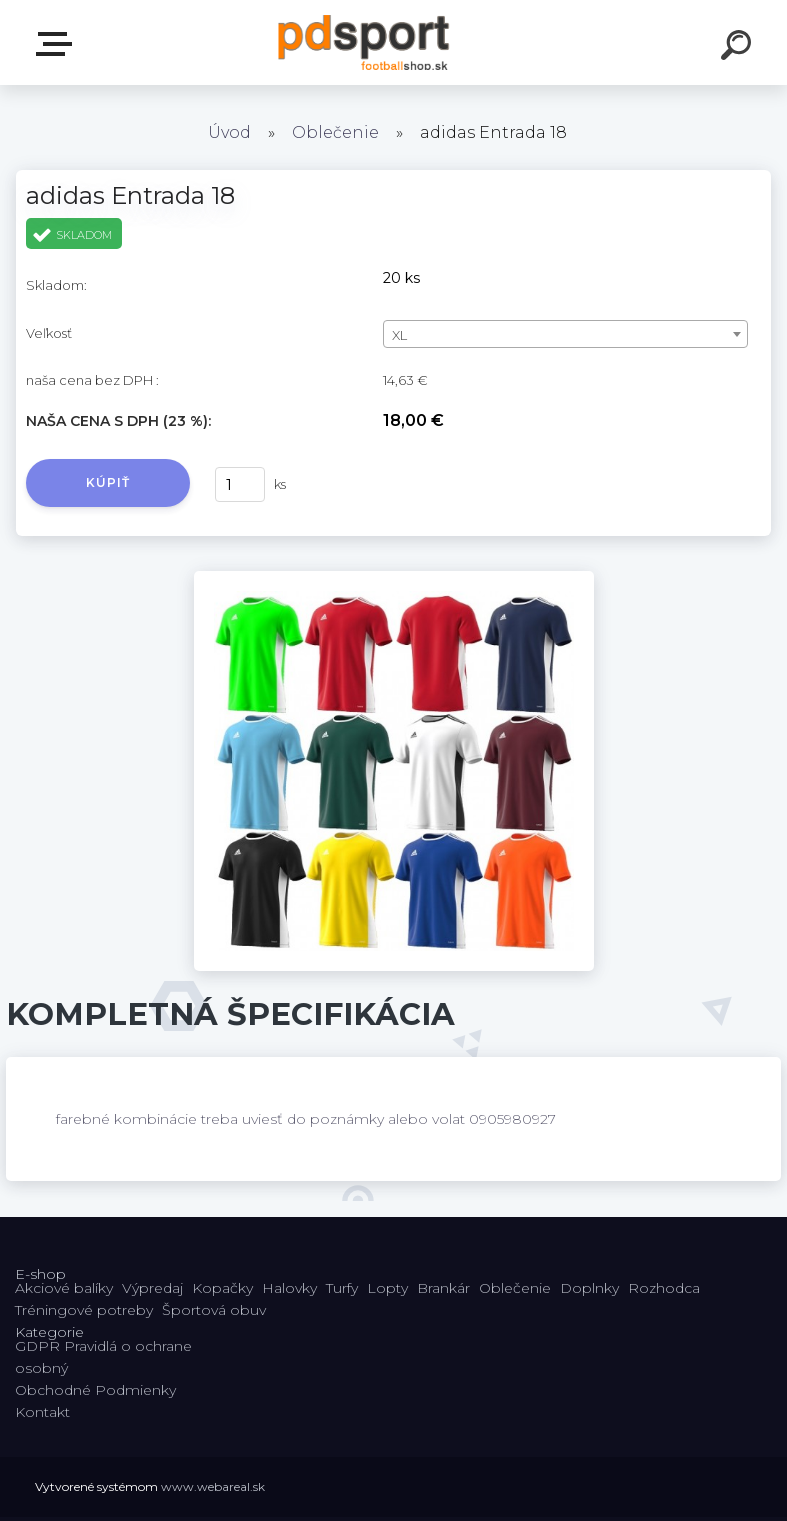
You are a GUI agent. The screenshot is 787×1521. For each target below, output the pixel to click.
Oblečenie (335, 132)
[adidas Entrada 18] (394, 578)
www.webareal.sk (213, 1486)
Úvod (229, 132)
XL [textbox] (399, 335)
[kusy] (240, 484)
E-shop (58, 44)
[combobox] (565, 334)
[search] (739, 48)
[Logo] (363, 42)
